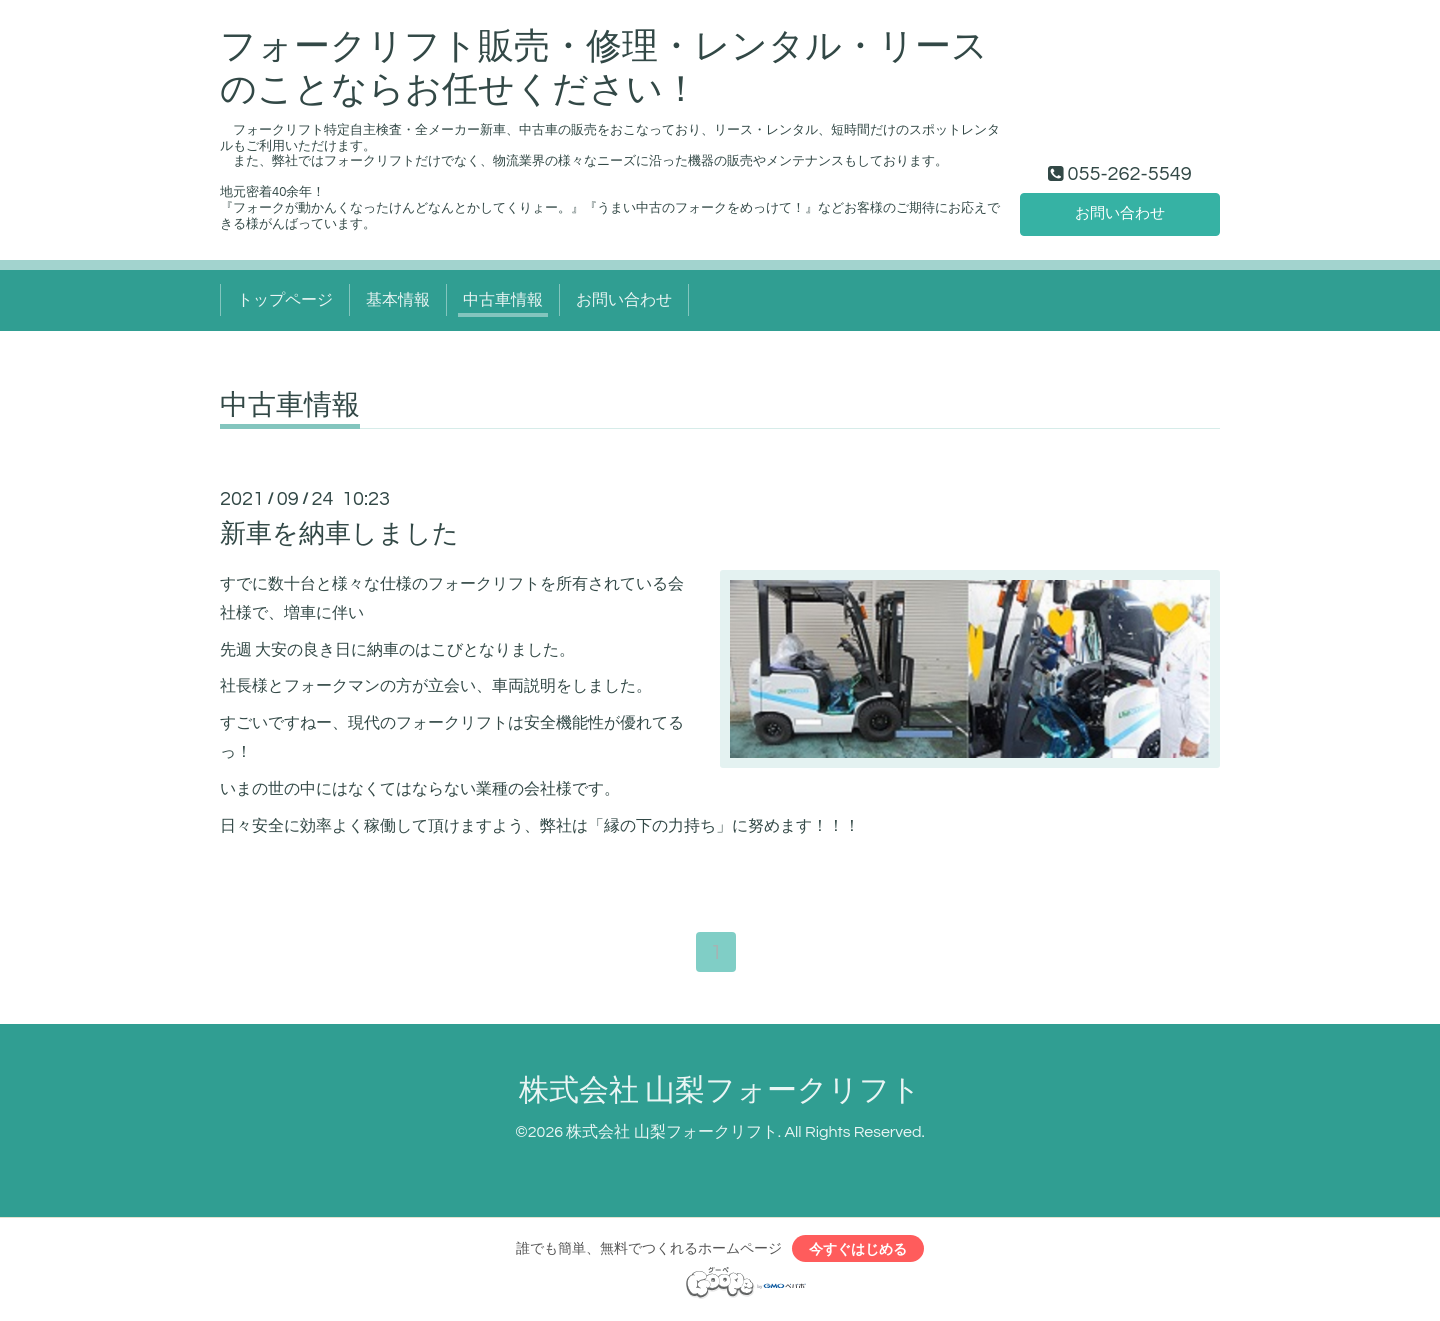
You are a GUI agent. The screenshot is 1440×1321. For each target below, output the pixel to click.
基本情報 (398, 300)
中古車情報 (503, 300)
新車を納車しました (339, 534)
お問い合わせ (1120, 213)
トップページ (285, 300)
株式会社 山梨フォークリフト (720, 1092)
